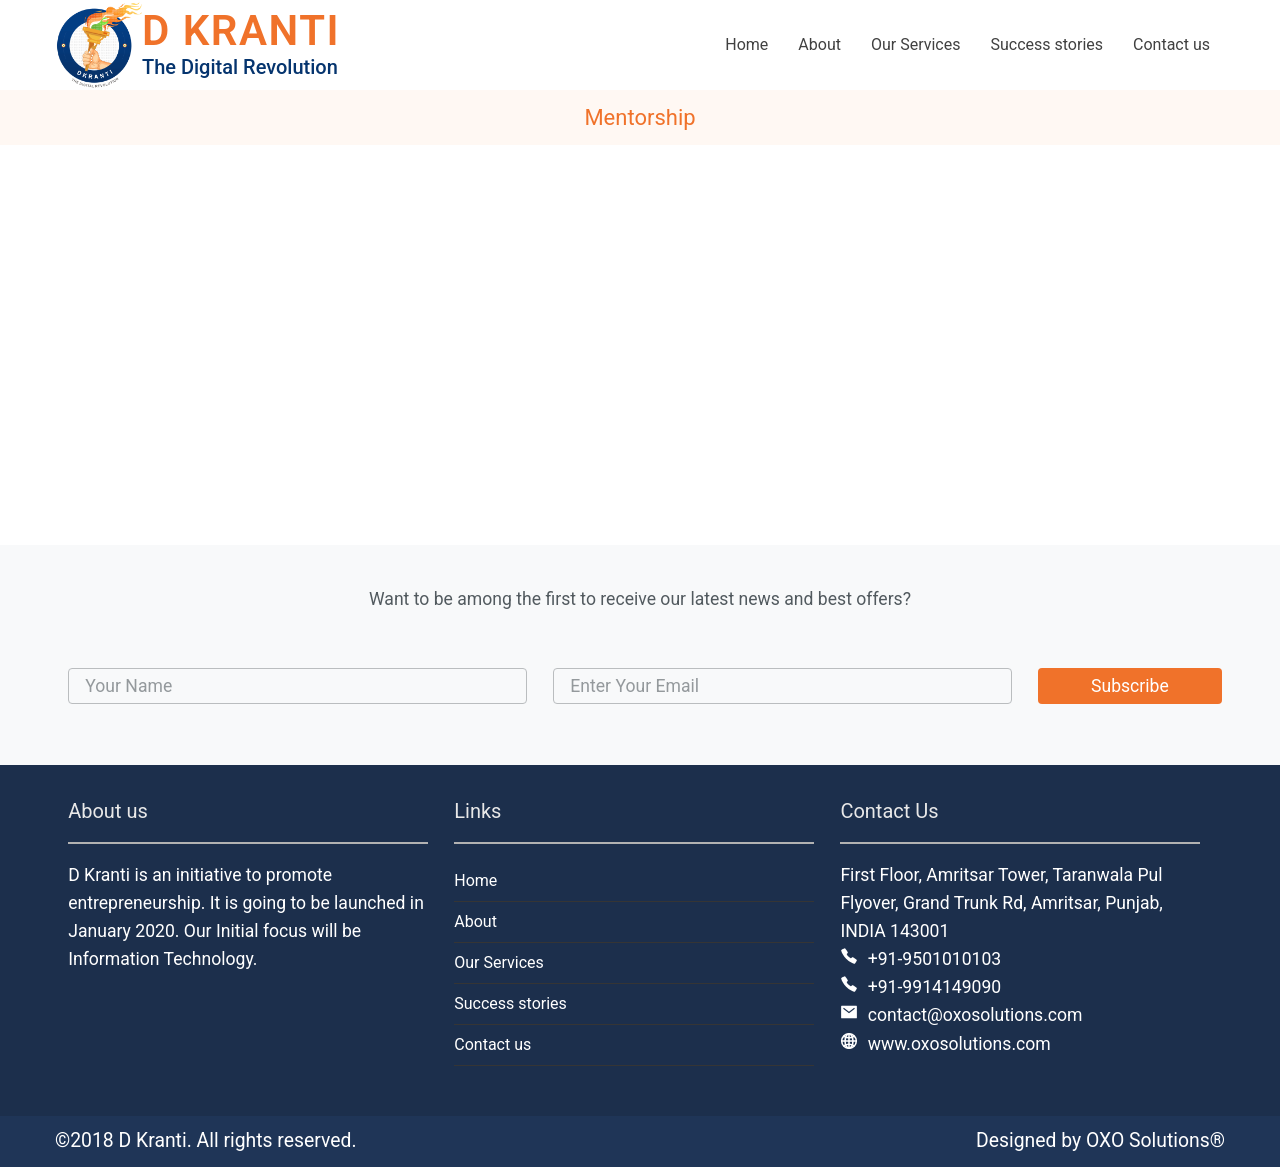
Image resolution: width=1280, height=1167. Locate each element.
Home (475, 880)
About (475, 921)
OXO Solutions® (1155, 1140)
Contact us (492, 1044)
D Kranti (153, 1140)
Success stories (510, 1003)
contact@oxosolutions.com (961, 1015)
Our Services (499, 962)
